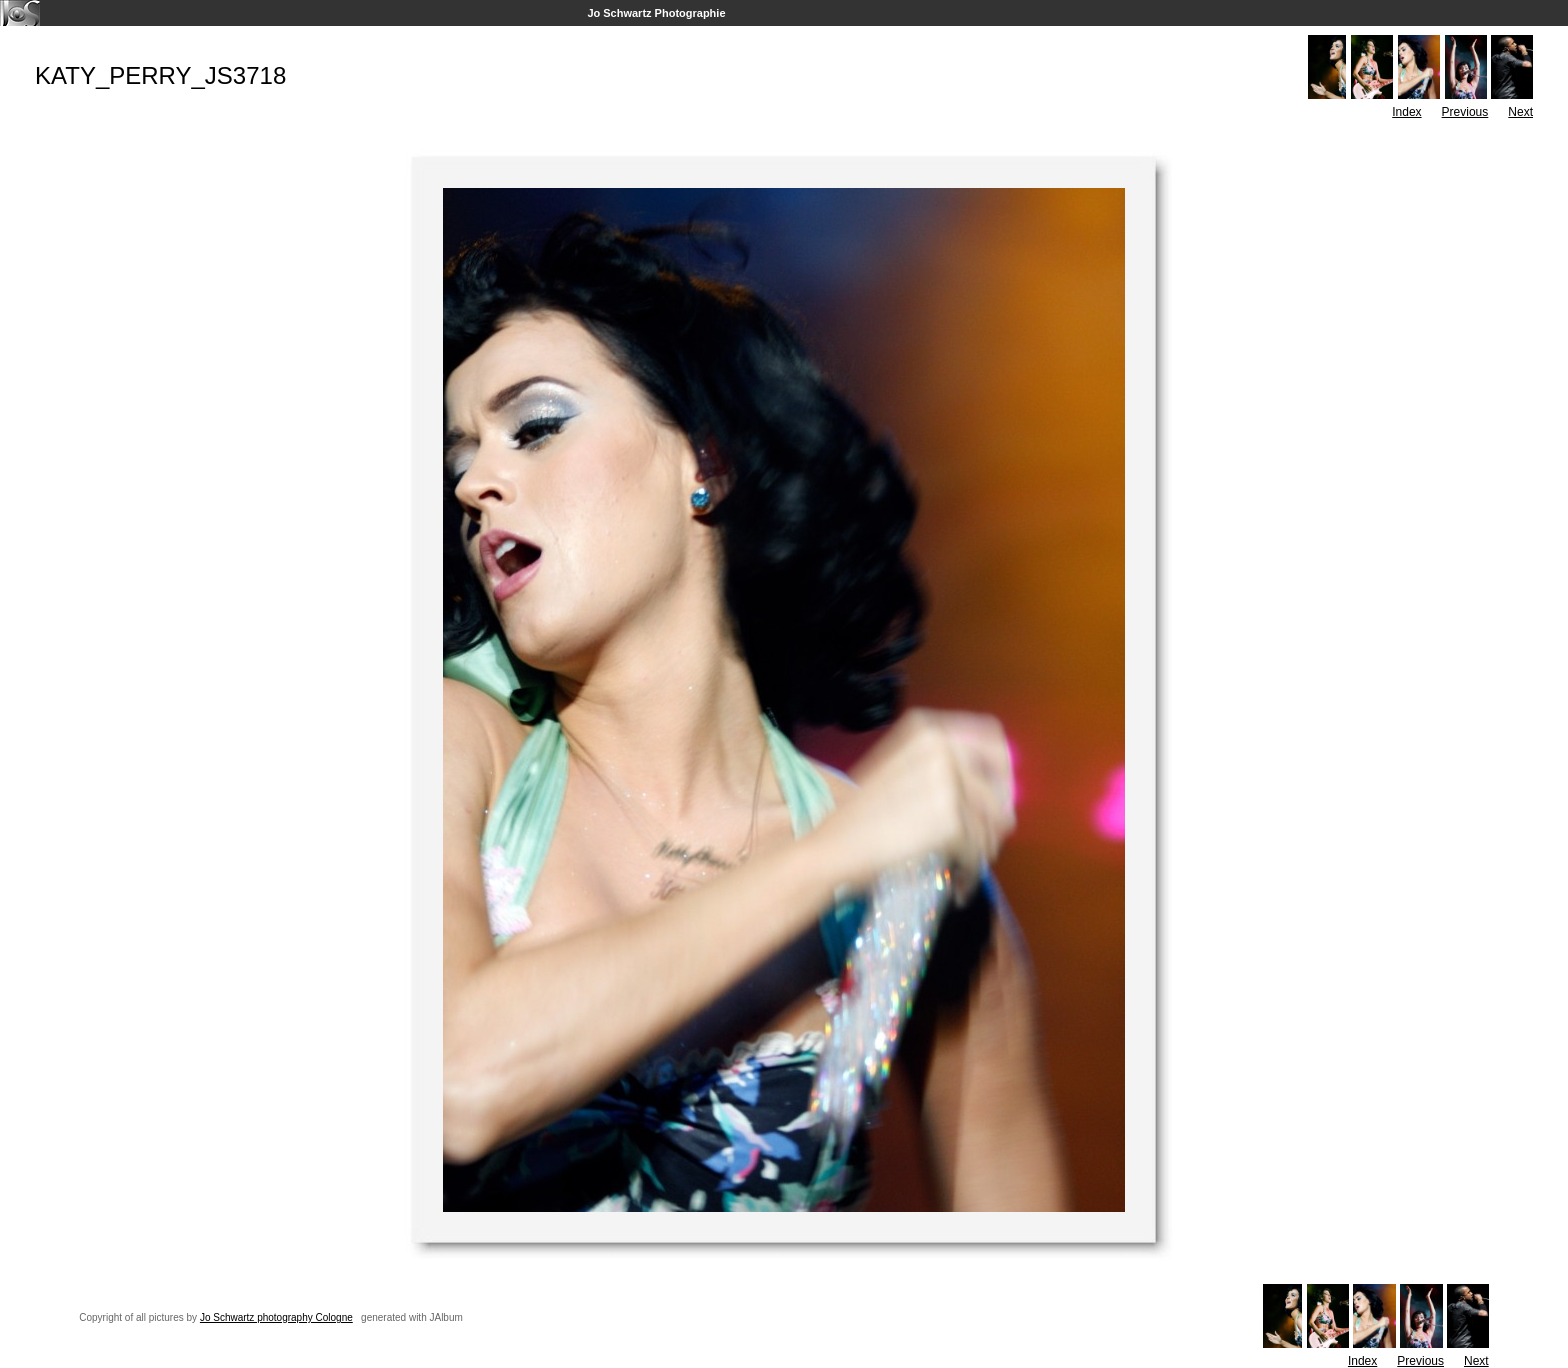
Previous (1465, 112)
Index (1406, 112)
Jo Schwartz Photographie (656, 13)
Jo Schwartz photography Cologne (276, 1317)
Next (1520, 112)
